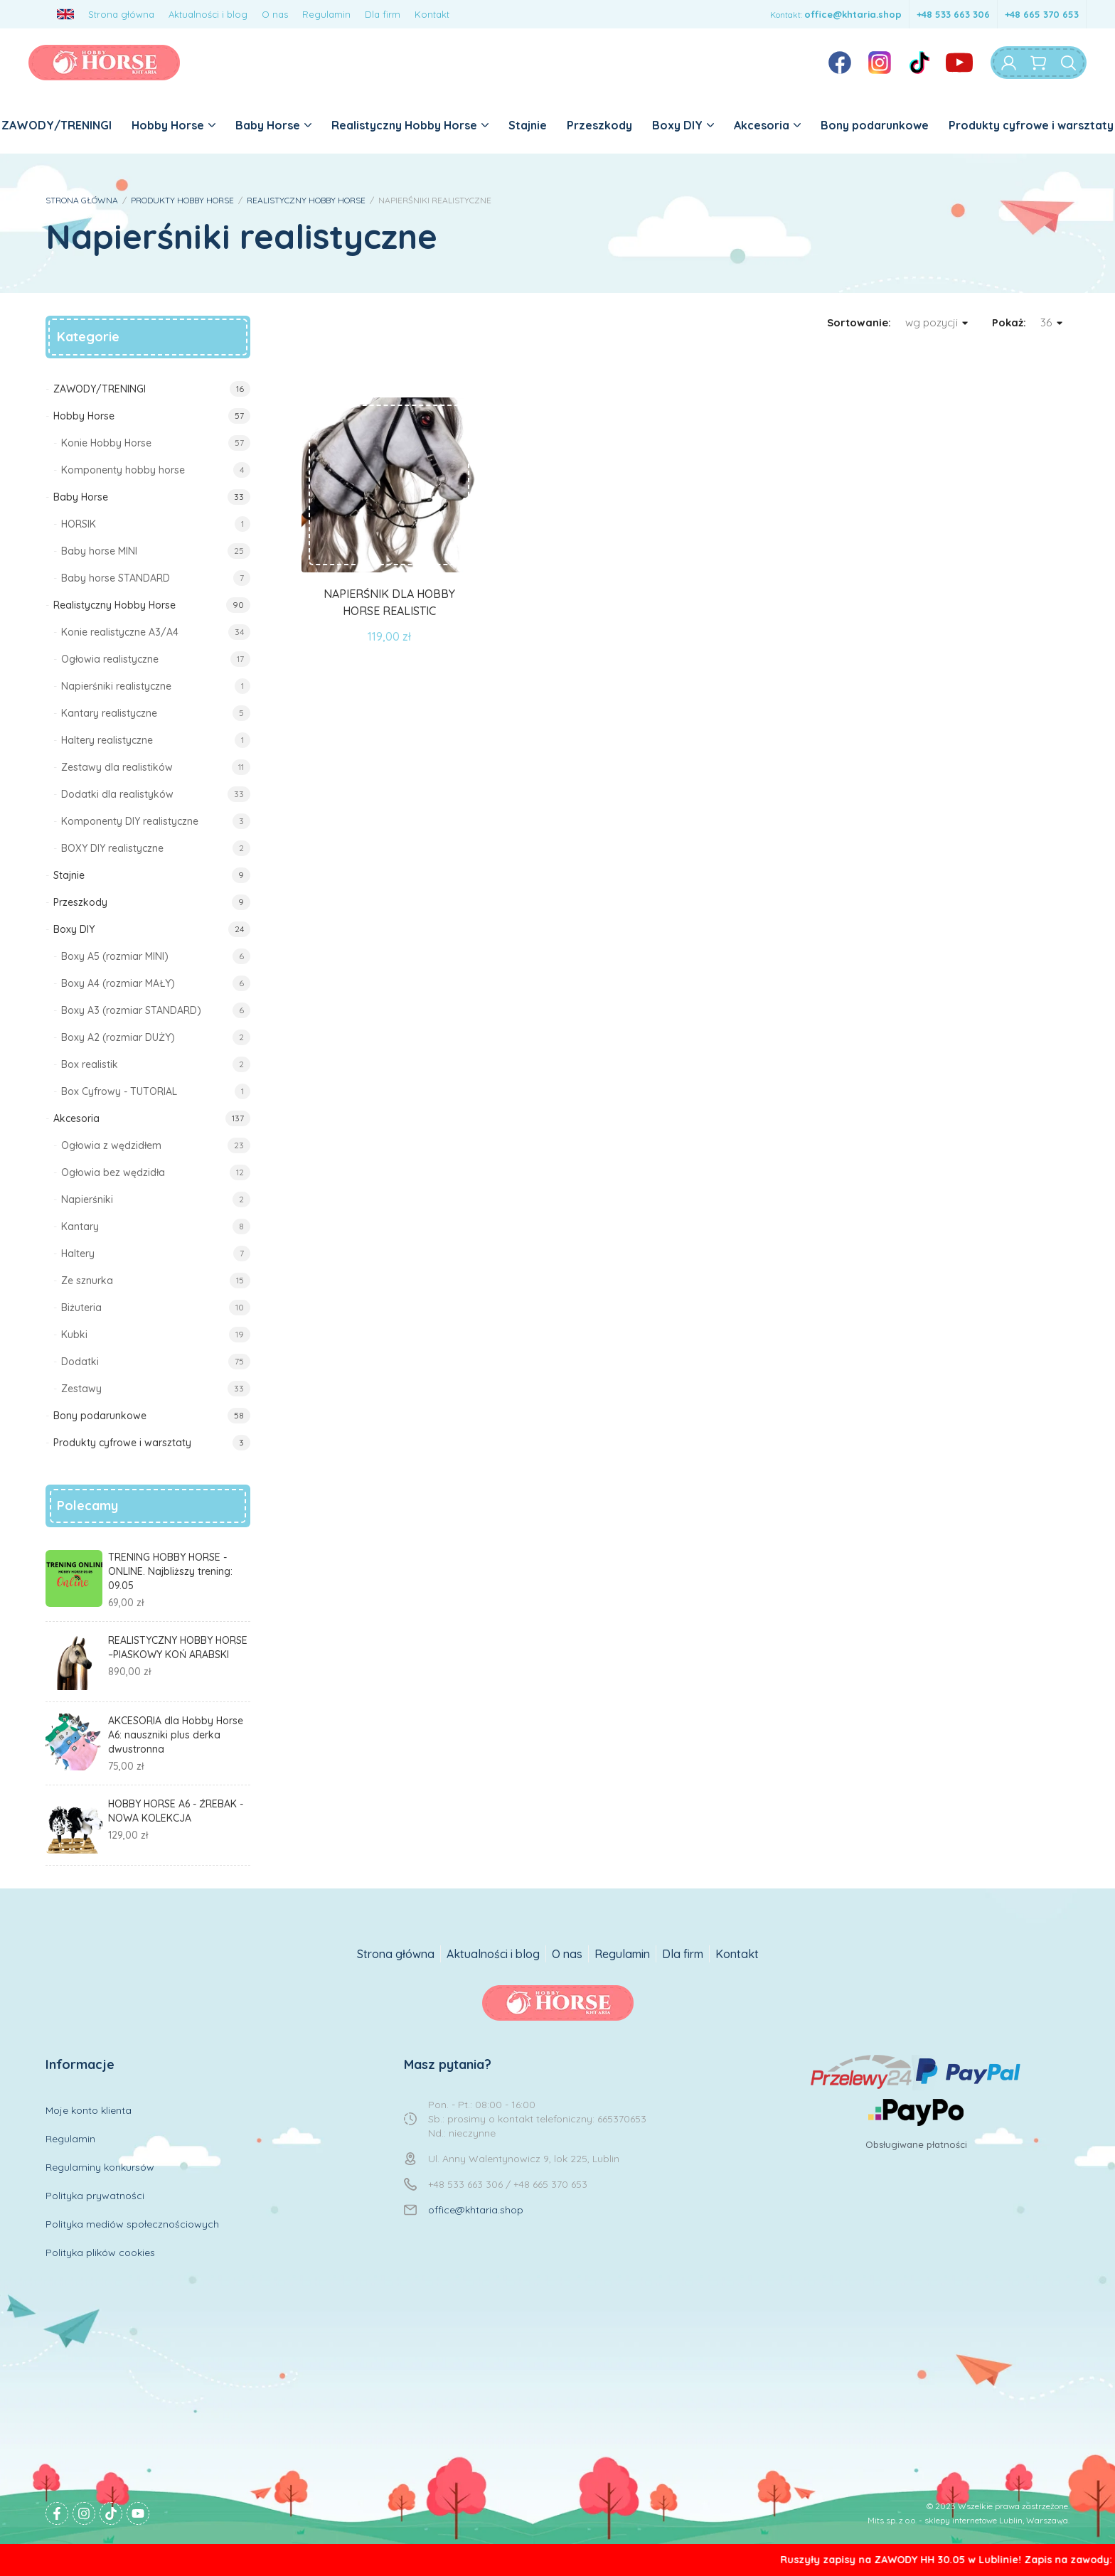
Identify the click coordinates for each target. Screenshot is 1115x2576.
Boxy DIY (683, 125)
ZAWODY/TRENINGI (56, 125)
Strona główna (121, 14)
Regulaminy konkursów (100, 2167)
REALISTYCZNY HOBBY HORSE (306, 200)
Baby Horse (273, 125)
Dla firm (382, 14)
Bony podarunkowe (875, 125)
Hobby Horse (173, 125)
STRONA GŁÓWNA (82, 200)
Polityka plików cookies (100, 2252)
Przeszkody (599, 125)
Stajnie (527, 125)
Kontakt (432, 14)
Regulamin (326, 14)
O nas (275, 14)
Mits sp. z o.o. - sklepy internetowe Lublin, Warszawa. (968, 2520)
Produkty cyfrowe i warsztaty (1031, 125)
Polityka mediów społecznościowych (132, 2224)
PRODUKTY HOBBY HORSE (182, 200)
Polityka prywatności (95, 2195)
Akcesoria (767, 125)
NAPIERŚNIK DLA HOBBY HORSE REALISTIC (389, 602)
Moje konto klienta (89, 2110)
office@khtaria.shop (853, 14)
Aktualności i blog (208, 14)
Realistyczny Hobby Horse (410, 125)
